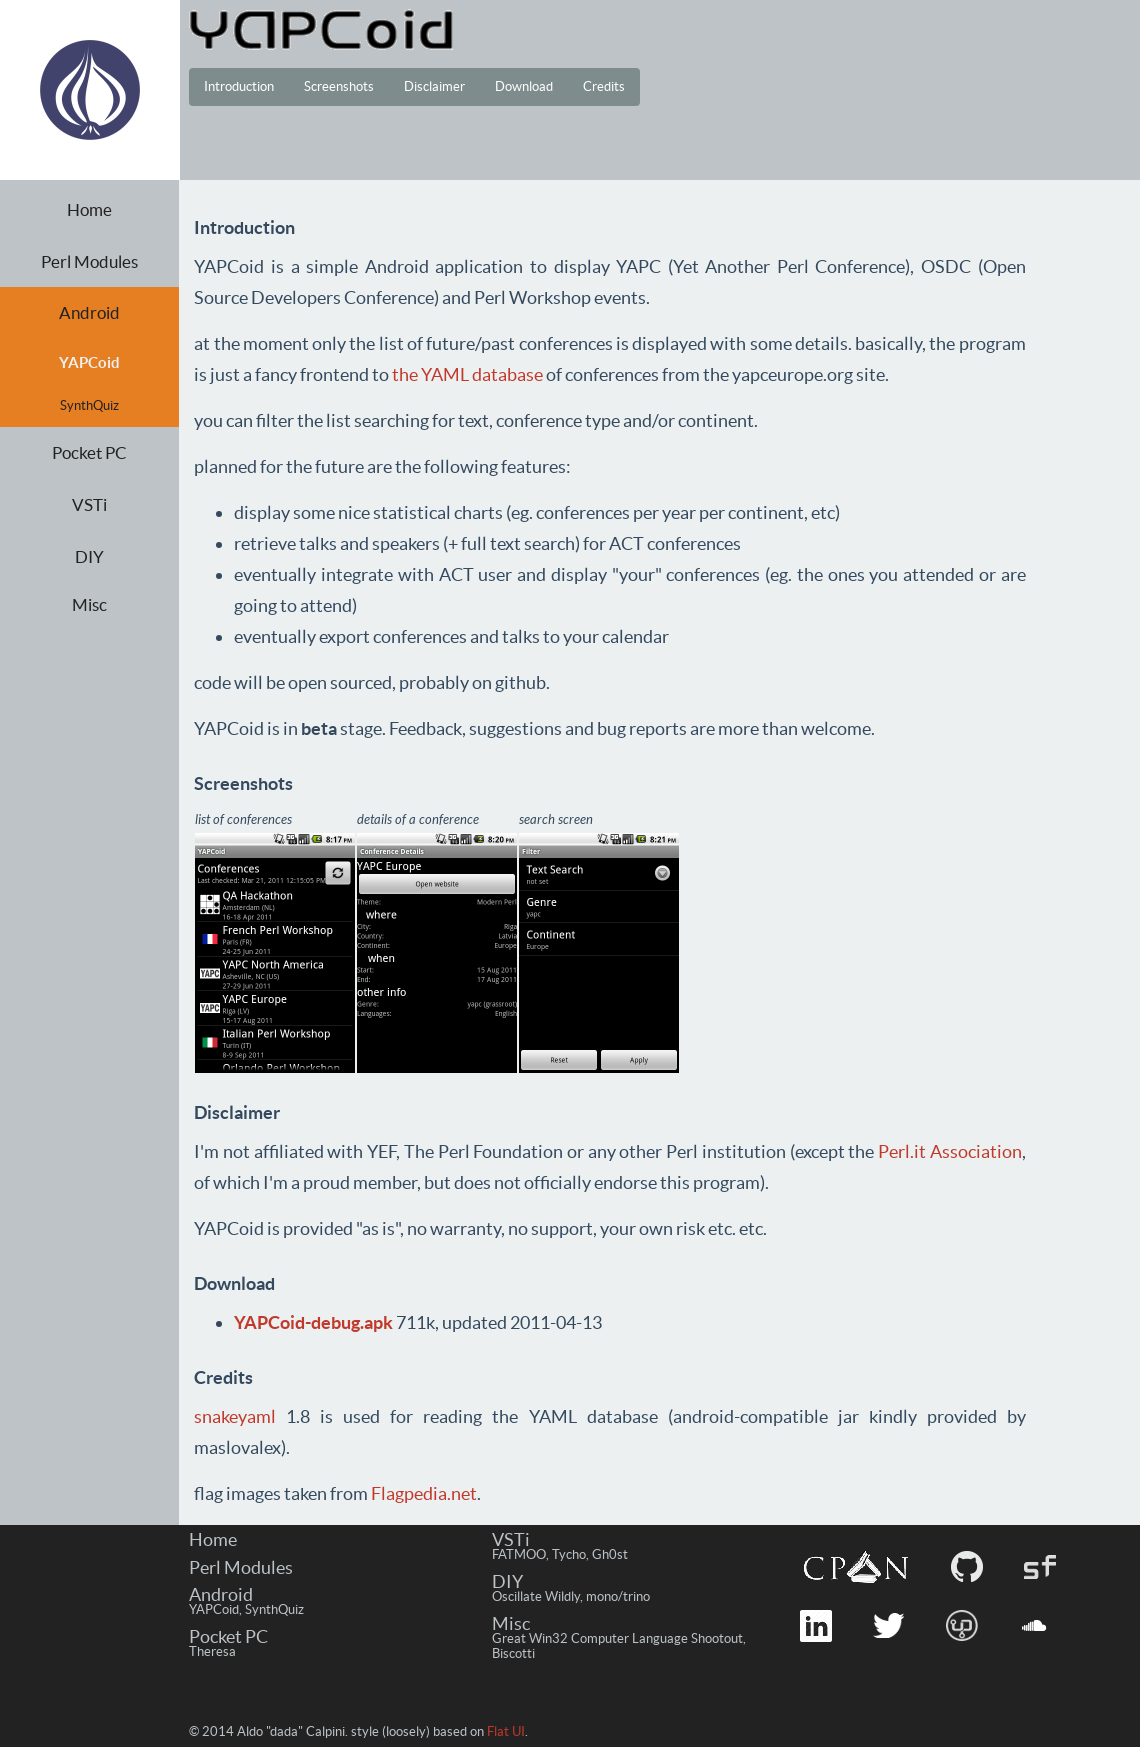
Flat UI (506, 1731)
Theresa (212, 1651)
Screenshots (339, 86)
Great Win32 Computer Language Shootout (617, 1638)
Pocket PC (89, 452)
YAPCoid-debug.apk (313, 1322)
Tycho (569, 1554)
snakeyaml (235, 1416)
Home (89, 209)
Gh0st (610, 1554)
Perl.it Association (950, 1151)
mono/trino (618, 1596)
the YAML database (467, 374)
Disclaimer (434, 86)
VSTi (89, 504)
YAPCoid (214, 1609)
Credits (604, 86)
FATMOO (519, 1554)
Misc (89, 604)
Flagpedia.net (424, 1493)
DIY (89, 556)
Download (524, 86)
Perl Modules (89, 261)
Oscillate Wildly (536, 1596)
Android (89, 312)
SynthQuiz (89, 405)
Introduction (239, 86)
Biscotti (513, 1653)
